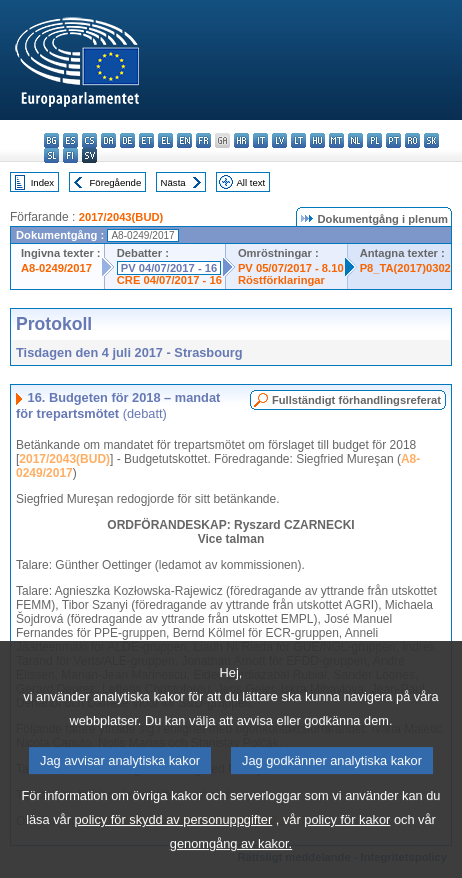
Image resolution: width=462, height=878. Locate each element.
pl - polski (374, 140)
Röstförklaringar (281, 280)
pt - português (393, 140)
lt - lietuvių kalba (298, 140)
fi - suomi (70, 155)
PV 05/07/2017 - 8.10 (291, 268)
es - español (70, 140)
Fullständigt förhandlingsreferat (356, 400)
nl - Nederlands (355, 140)
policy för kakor (347, 848)
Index (42, 182)
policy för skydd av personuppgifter (174, 848)
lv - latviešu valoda (279, 140)
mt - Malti (336, 140)
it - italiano (260, 140)
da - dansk (108, 140)
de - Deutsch (127, 140)
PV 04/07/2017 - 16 (169, 268)
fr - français (203, 140)
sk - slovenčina (431, 140)
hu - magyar (317, 140)
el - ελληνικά (165, 140)
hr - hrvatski (241, 140)
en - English (184, 140)
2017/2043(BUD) (121, 217)
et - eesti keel (146, 140)
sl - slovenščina (51, 155)
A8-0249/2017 (56, 268)
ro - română (412, 140)
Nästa (173, 182)
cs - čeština (89, 140)
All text (250, 182)
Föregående (116, 182)
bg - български (51, 140)
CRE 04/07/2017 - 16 (169, 280)
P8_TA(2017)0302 (405, 268)
